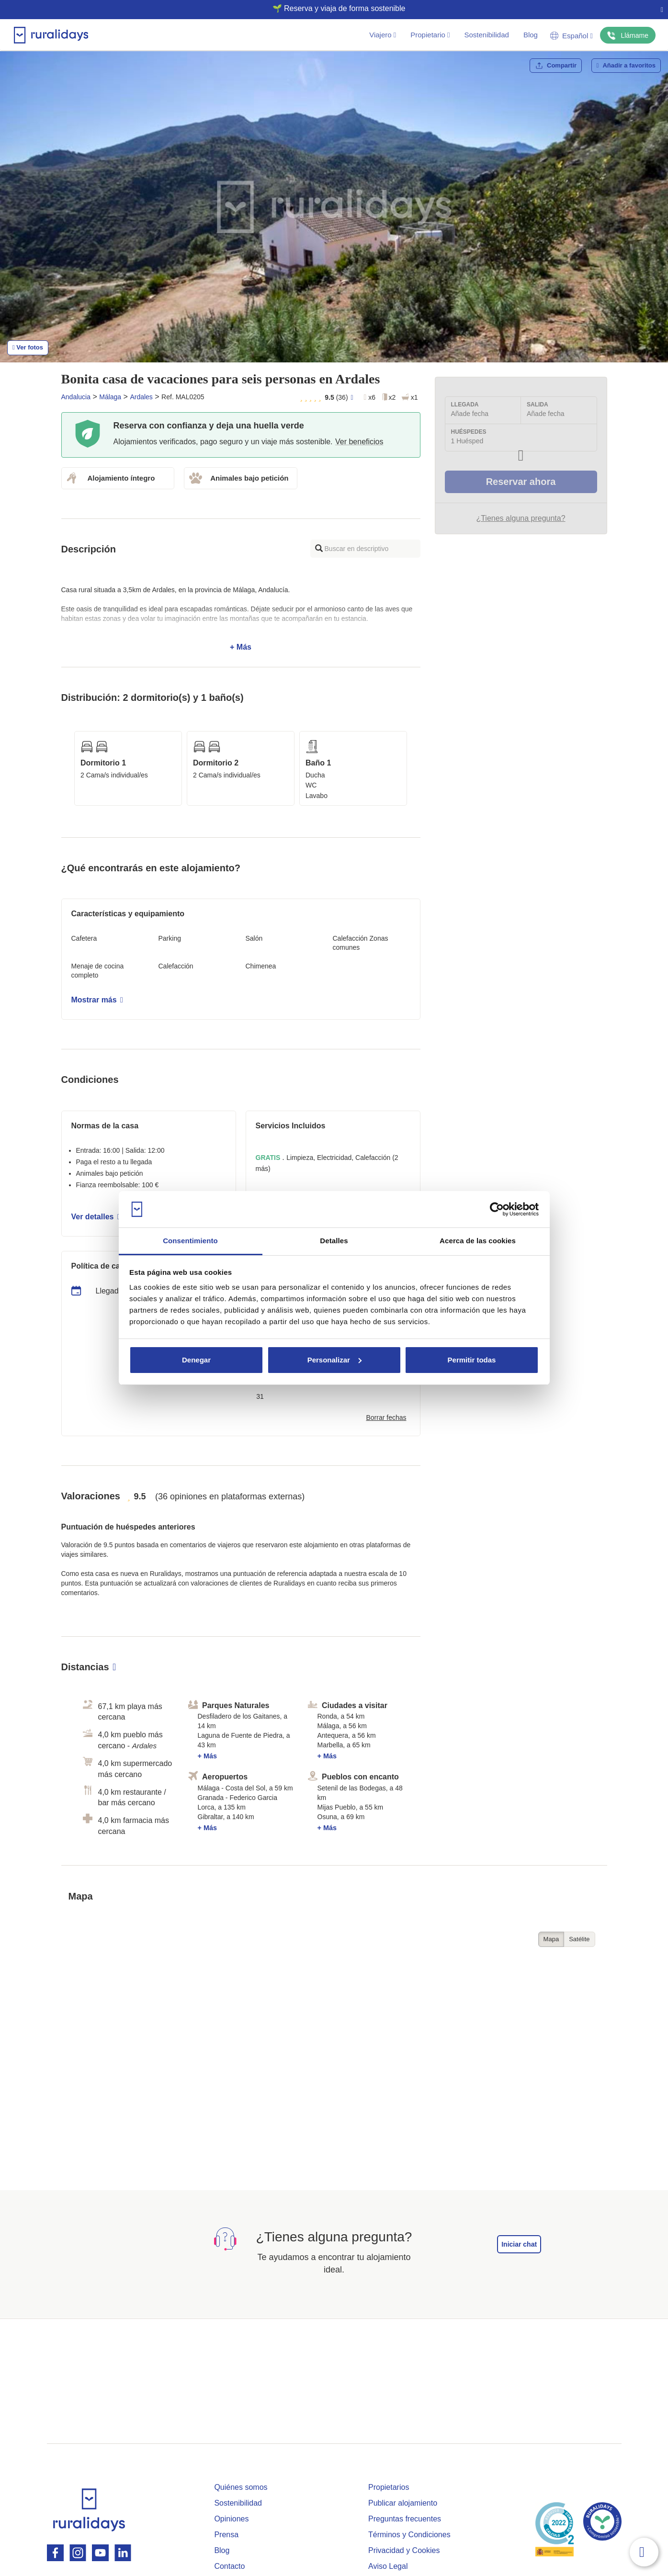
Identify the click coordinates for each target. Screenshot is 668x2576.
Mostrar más (97, 1000)
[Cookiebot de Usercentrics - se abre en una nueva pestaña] (497, 1209)
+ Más (240, 618)
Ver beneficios (359, 442)
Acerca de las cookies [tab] (478, 1241)
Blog (530, 35)
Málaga (110, 397)
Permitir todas (472, 1360)
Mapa (551, 1939)
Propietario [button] (430, 35)
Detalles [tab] (334, 1241)
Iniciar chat (519, 2244)
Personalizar (334, 1360)
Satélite (579, 1939)
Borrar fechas (386, 1417)
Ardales (141, 397)
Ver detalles (95, 1217)
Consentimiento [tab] (190, 1241)
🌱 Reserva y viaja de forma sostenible (330, 8)
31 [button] (260, 1396)
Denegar (196, 1360)
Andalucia (76, 397)
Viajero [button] (382, 35)
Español (571, 36)
